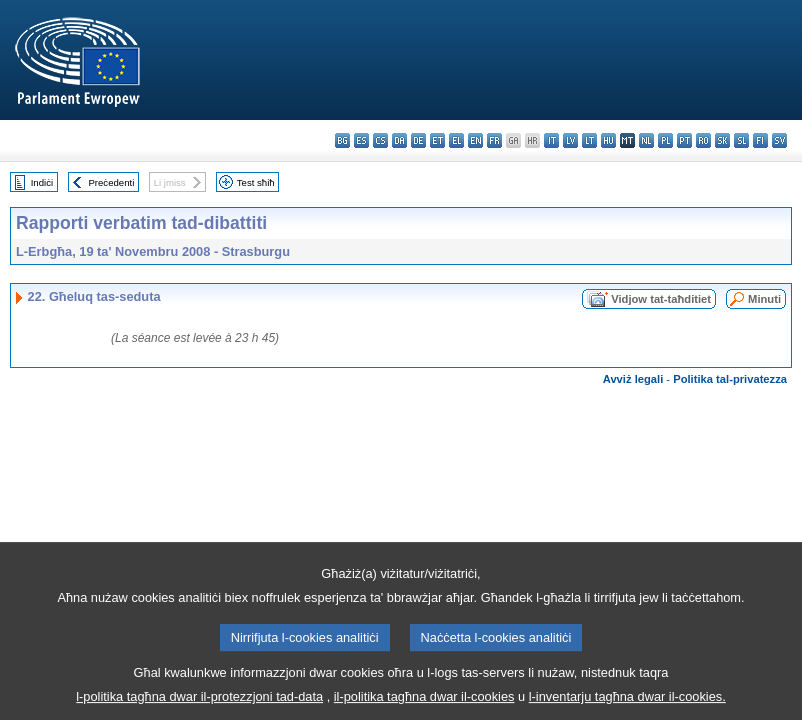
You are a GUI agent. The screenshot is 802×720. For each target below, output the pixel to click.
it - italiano (551, 140)
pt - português (684, 140)
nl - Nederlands (646, 140)
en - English (475, 140)
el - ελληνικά (456, 140)
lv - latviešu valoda (570, 140)
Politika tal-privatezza (730, 379)
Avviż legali (633, 379)
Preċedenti (111, 182)
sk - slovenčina (722, 140)
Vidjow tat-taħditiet (661, 299)
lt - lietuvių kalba (589, 140)
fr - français (494, 140)
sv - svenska (779, 140)
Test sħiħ (256, 182)
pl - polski (665, 140)
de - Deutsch (418, 140)
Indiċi (42, 182)
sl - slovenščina (741, 140)
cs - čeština (380, 140)
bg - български (342, 140)
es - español (361, 140)
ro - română (703, 140)
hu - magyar (608, 140)
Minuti (764, 299)
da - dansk (399, 140)
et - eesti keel (437, 140)
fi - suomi (760, 140)
